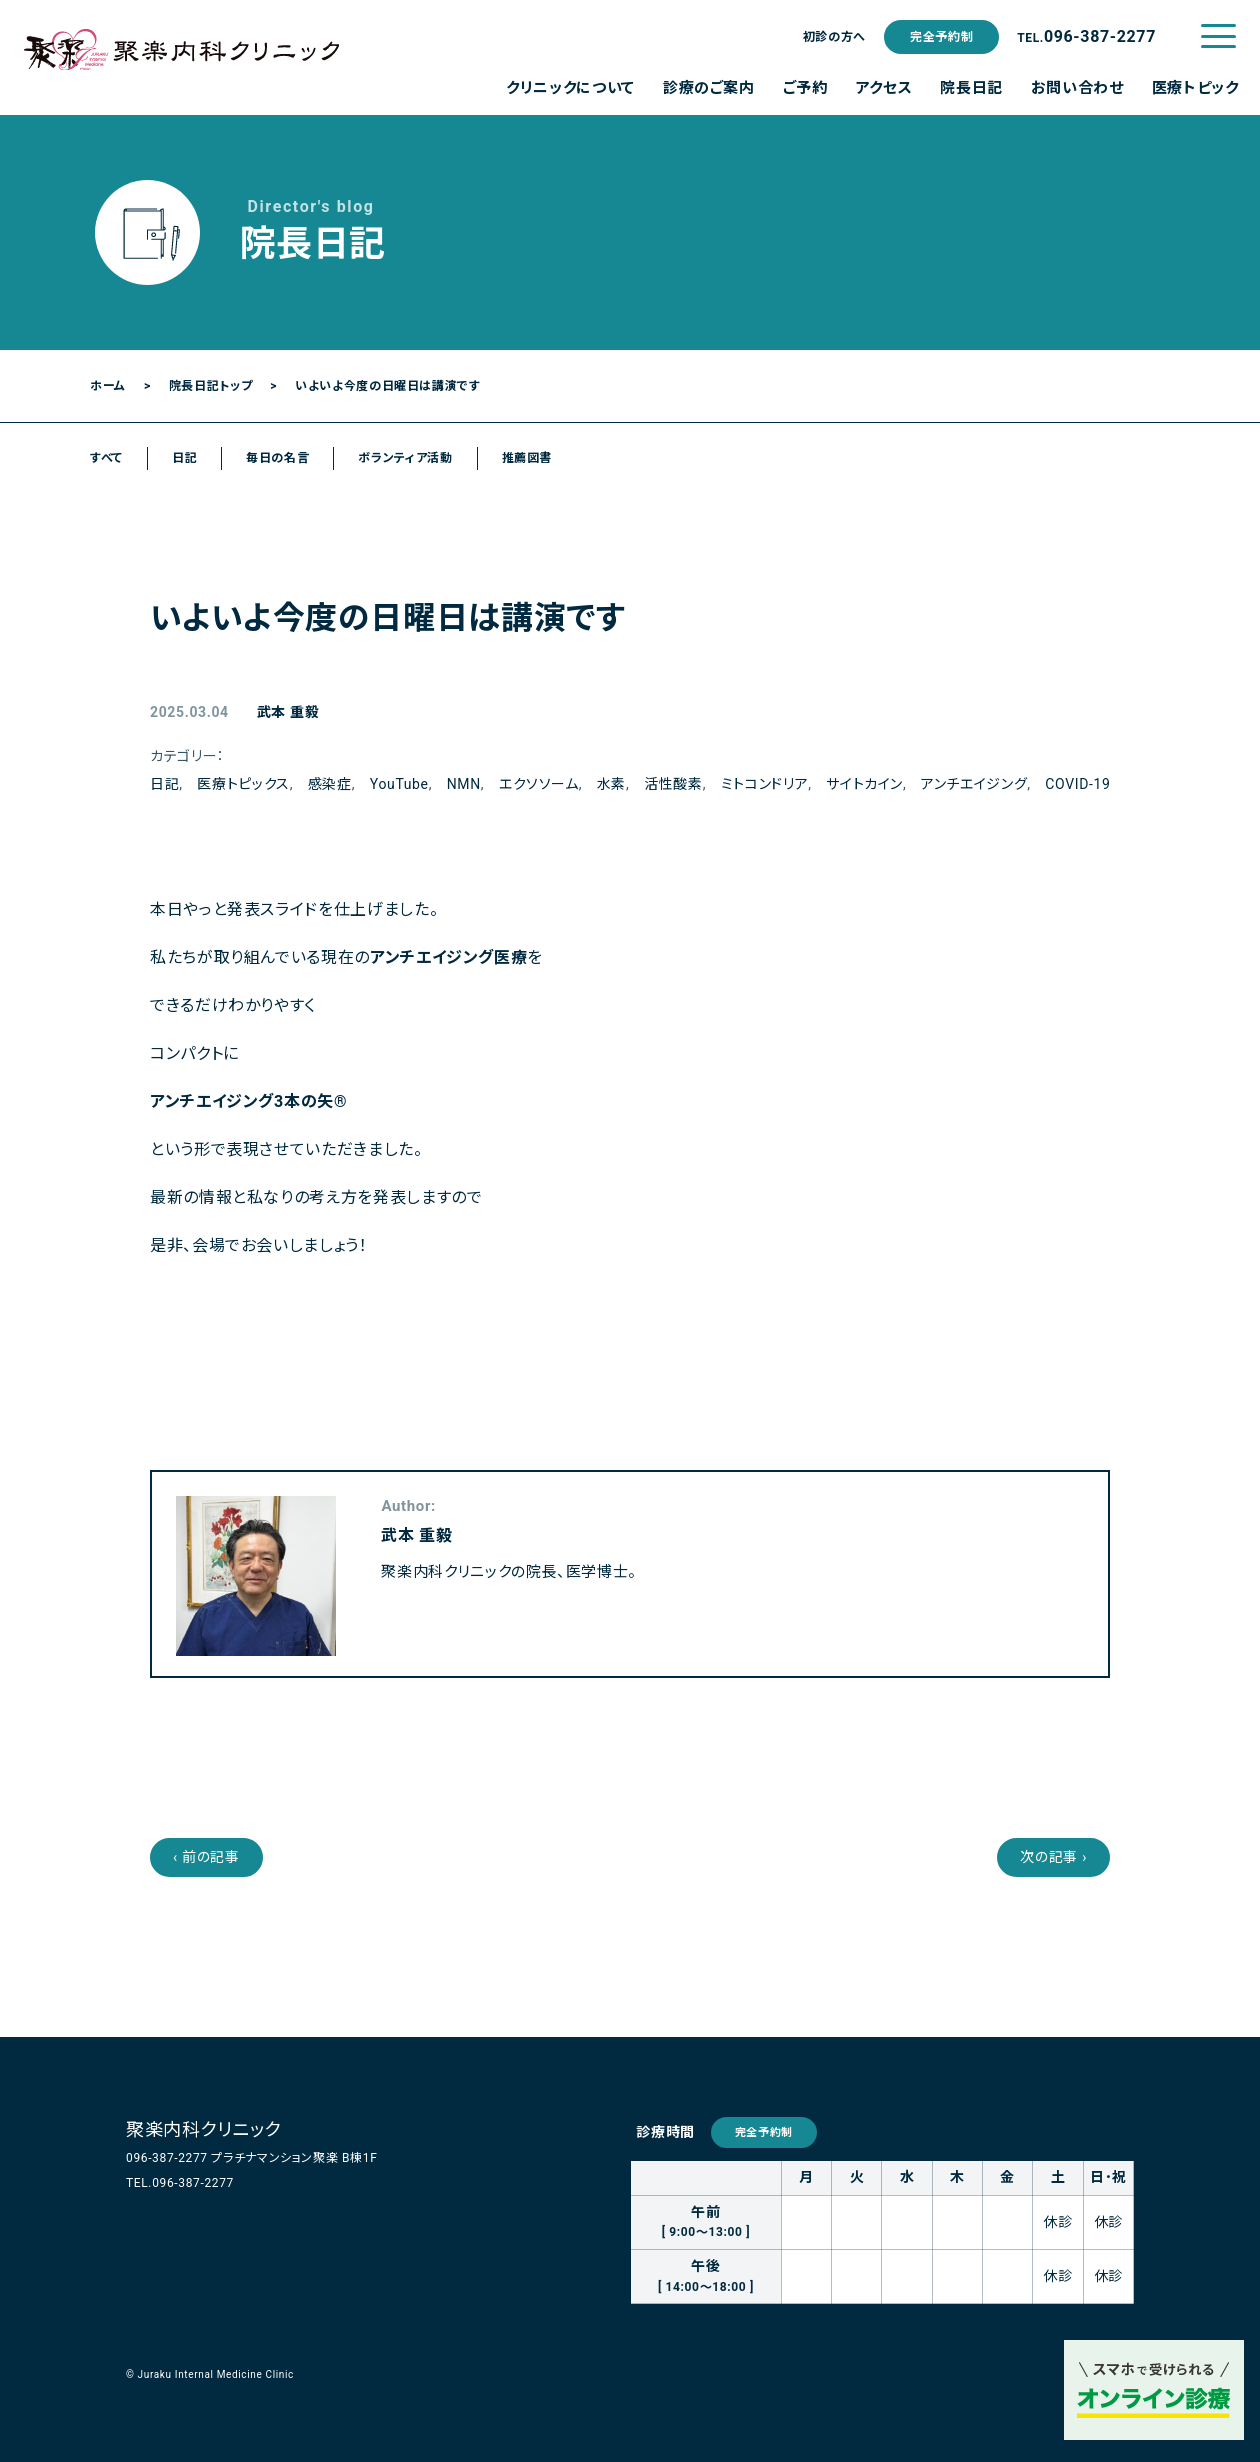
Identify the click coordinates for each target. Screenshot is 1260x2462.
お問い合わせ (1077, 88)
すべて (106, 458)
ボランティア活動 (405, 458)
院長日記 (971, 88)
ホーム (108, 386)
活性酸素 (673, 784)
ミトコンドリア (764, 784)
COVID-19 (1077, 784)
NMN (464, 784)
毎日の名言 (277, 458)
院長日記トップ (210, 386)
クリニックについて (570, 88)
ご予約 (805, 88)
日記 (184, 458)
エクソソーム (539, 784)
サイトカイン (864, 784)
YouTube (399, 784)
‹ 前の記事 (206, 1857)
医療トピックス (243, 784)
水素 (611, 784)
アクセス (884, 88)
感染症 (330, 784)
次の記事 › (1053, 1857)
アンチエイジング (974, 784)
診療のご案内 (709, 88)
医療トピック (1195, 88)
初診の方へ (834, 37)
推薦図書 (527, 458)
